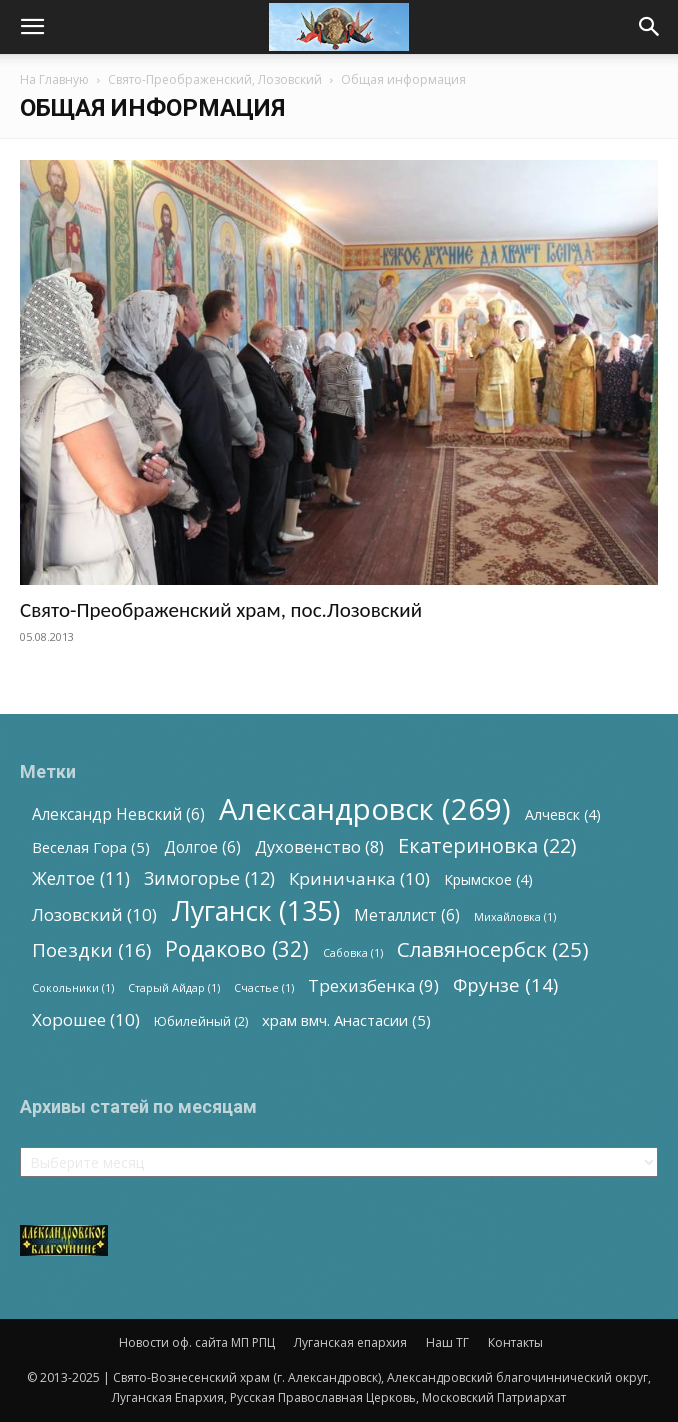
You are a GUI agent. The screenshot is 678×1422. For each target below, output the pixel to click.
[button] (32, 27)
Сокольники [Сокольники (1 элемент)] (73, 988)
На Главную (54, 79)
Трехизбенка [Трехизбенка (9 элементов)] (373, 985)
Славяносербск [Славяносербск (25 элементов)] (493, 949)
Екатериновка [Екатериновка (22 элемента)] (487, 845)
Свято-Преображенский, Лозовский (215, 79)
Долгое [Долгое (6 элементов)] (202, 847)
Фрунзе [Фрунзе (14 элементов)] (505, 984)
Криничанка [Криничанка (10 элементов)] (359, 878)
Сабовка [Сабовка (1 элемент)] (353, 953)
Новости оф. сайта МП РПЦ (197, 1342)
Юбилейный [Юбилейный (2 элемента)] (201, 1021)
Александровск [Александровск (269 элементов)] (365, 809)
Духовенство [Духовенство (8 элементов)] (319, 847)
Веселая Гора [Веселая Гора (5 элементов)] (91, 847)
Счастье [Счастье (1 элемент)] (264, 988)
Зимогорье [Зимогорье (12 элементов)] (209, 878)
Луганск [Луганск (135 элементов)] (255, 910)
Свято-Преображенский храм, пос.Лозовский (221, 610)
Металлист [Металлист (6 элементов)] (407, 915)
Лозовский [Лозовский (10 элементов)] (94, 914)
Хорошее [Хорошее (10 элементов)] (86, 1019)
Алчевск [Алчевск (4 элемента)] (563, 814)
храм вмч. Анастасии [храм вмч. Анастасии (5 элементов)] (346, 1020)
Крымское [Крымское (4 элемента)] (488, 879)
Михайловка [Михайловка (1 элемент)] (515, 917)
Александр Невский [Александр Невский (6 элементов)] (118, 814)
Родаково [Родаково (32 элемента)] (237, 948)
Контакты (515, 1342)
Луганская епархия (350, 1342)
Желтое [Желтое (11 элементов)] (81, 878)
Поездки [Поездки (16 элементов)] (91, 950)
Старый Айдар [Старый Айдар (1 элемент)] (174, 988)
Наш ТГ (447, 1342)
